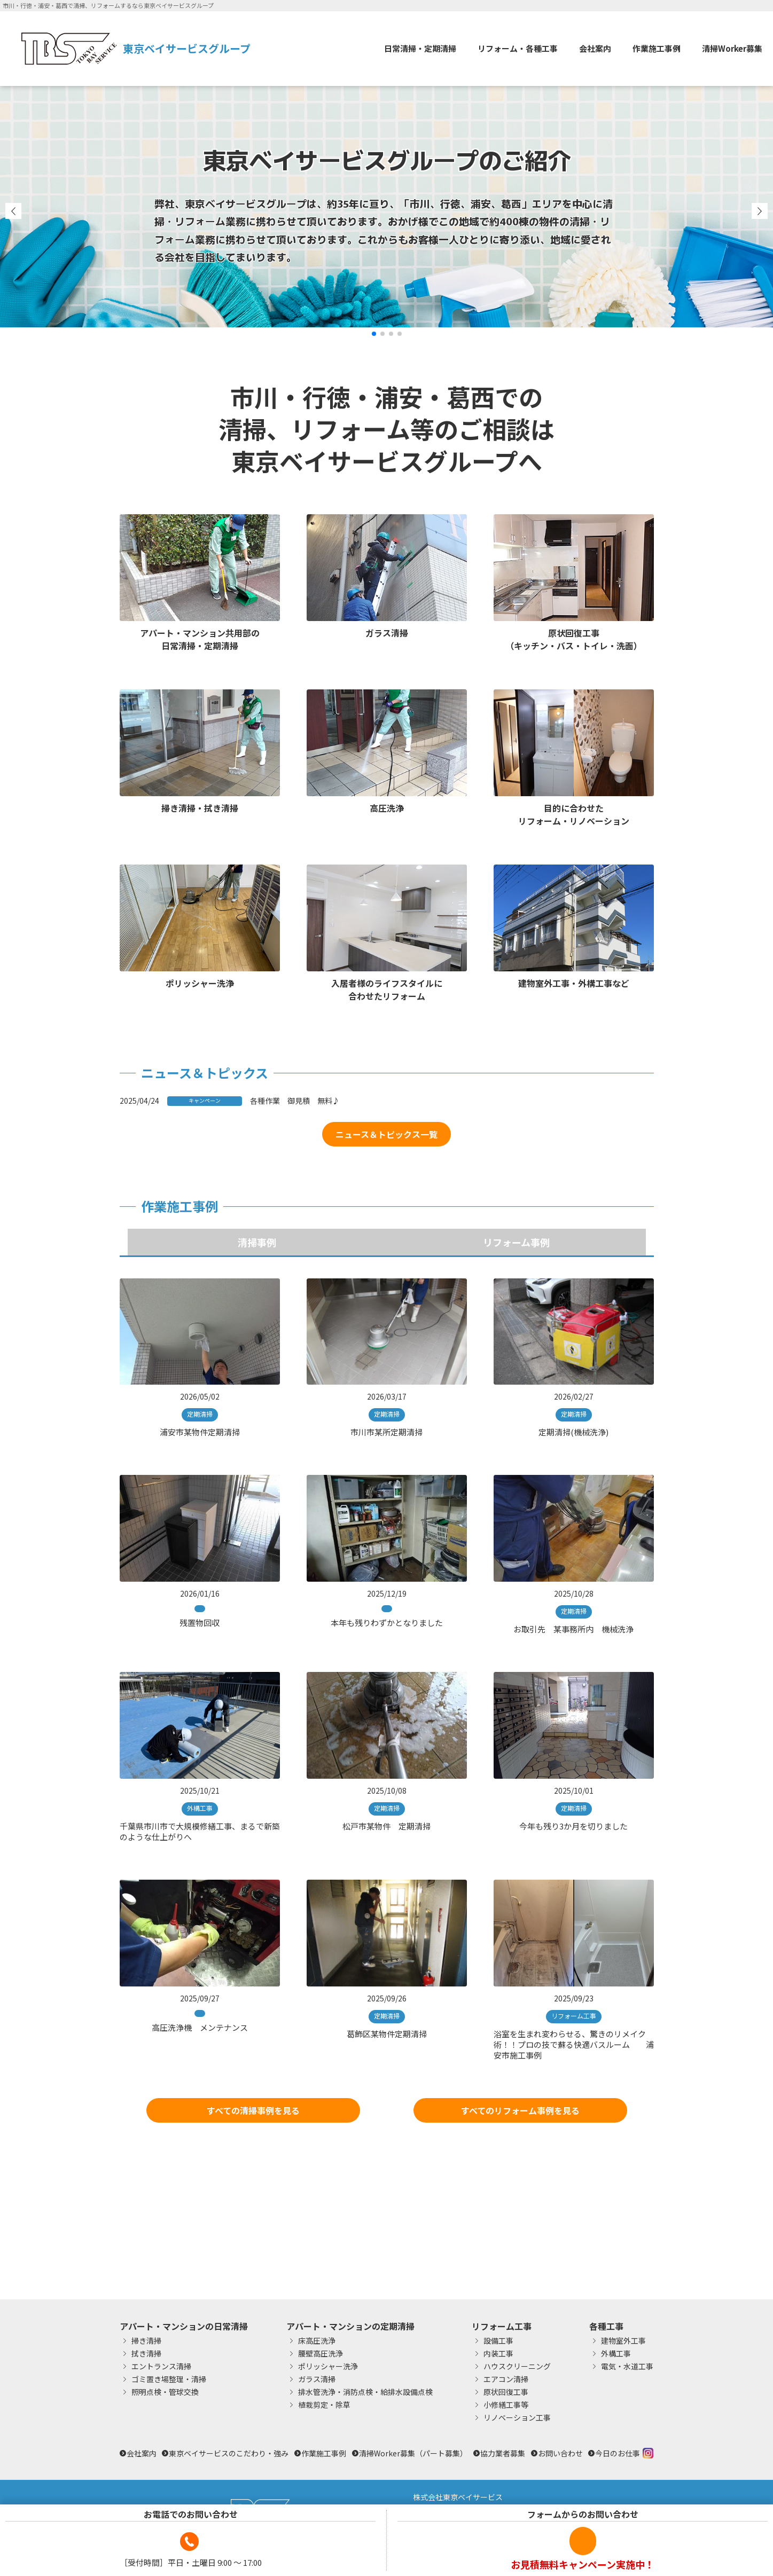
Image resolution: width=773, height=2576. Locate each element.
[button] (374, 334)
